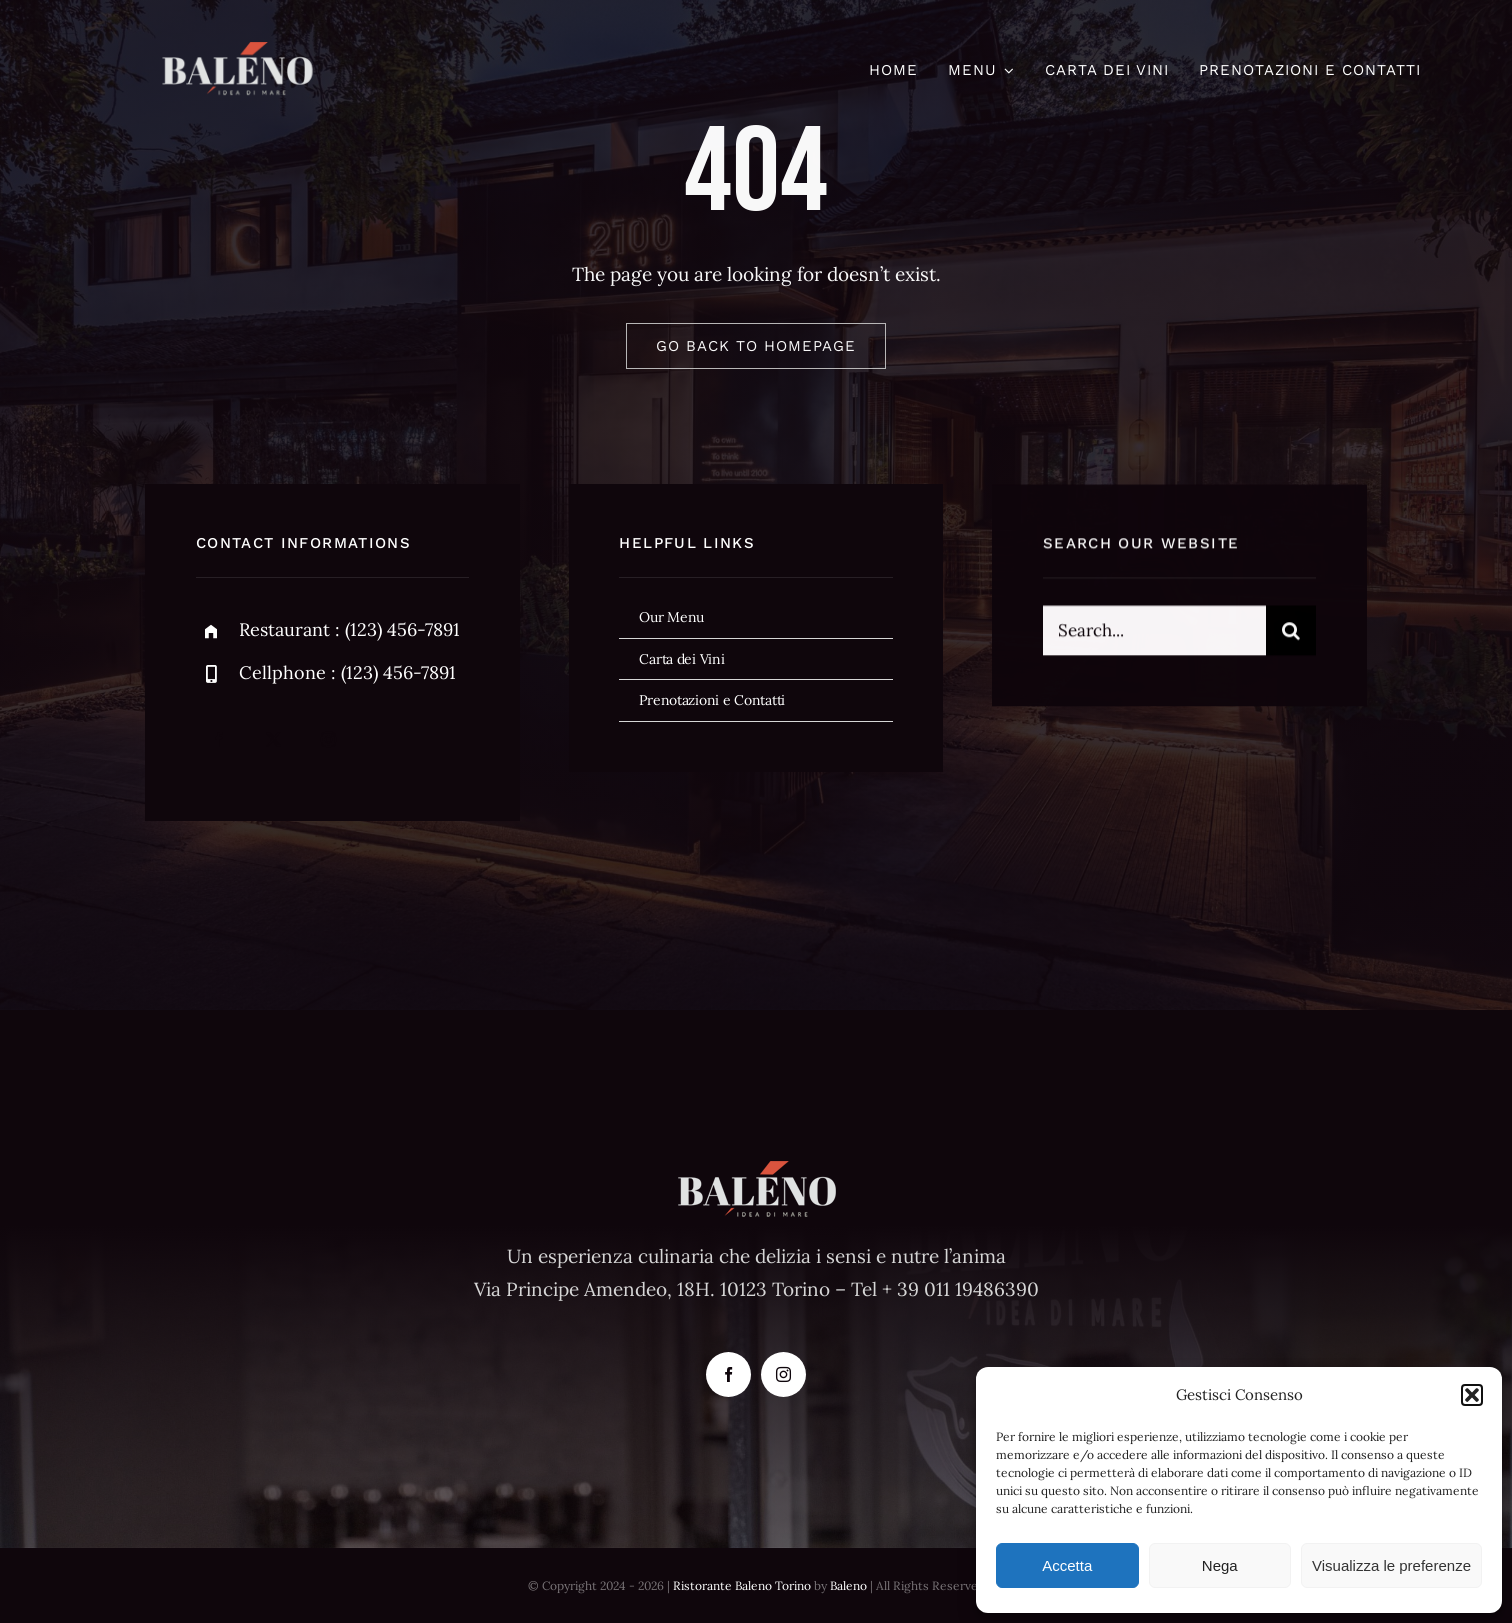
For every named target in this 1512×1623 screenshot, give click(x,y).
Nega (1220, 1565)
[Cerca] (1291, 634)
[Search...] (1154, 634)
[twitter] (273, 739)
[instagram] (328, 739)
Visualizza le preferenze (1391, 1565)
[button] (1472, 1395)
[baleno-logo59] (237, 51)
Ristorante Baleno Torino (742, 1585)
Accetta (1067, 1565)
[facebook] (218, 739)
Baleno (848, 1585)
